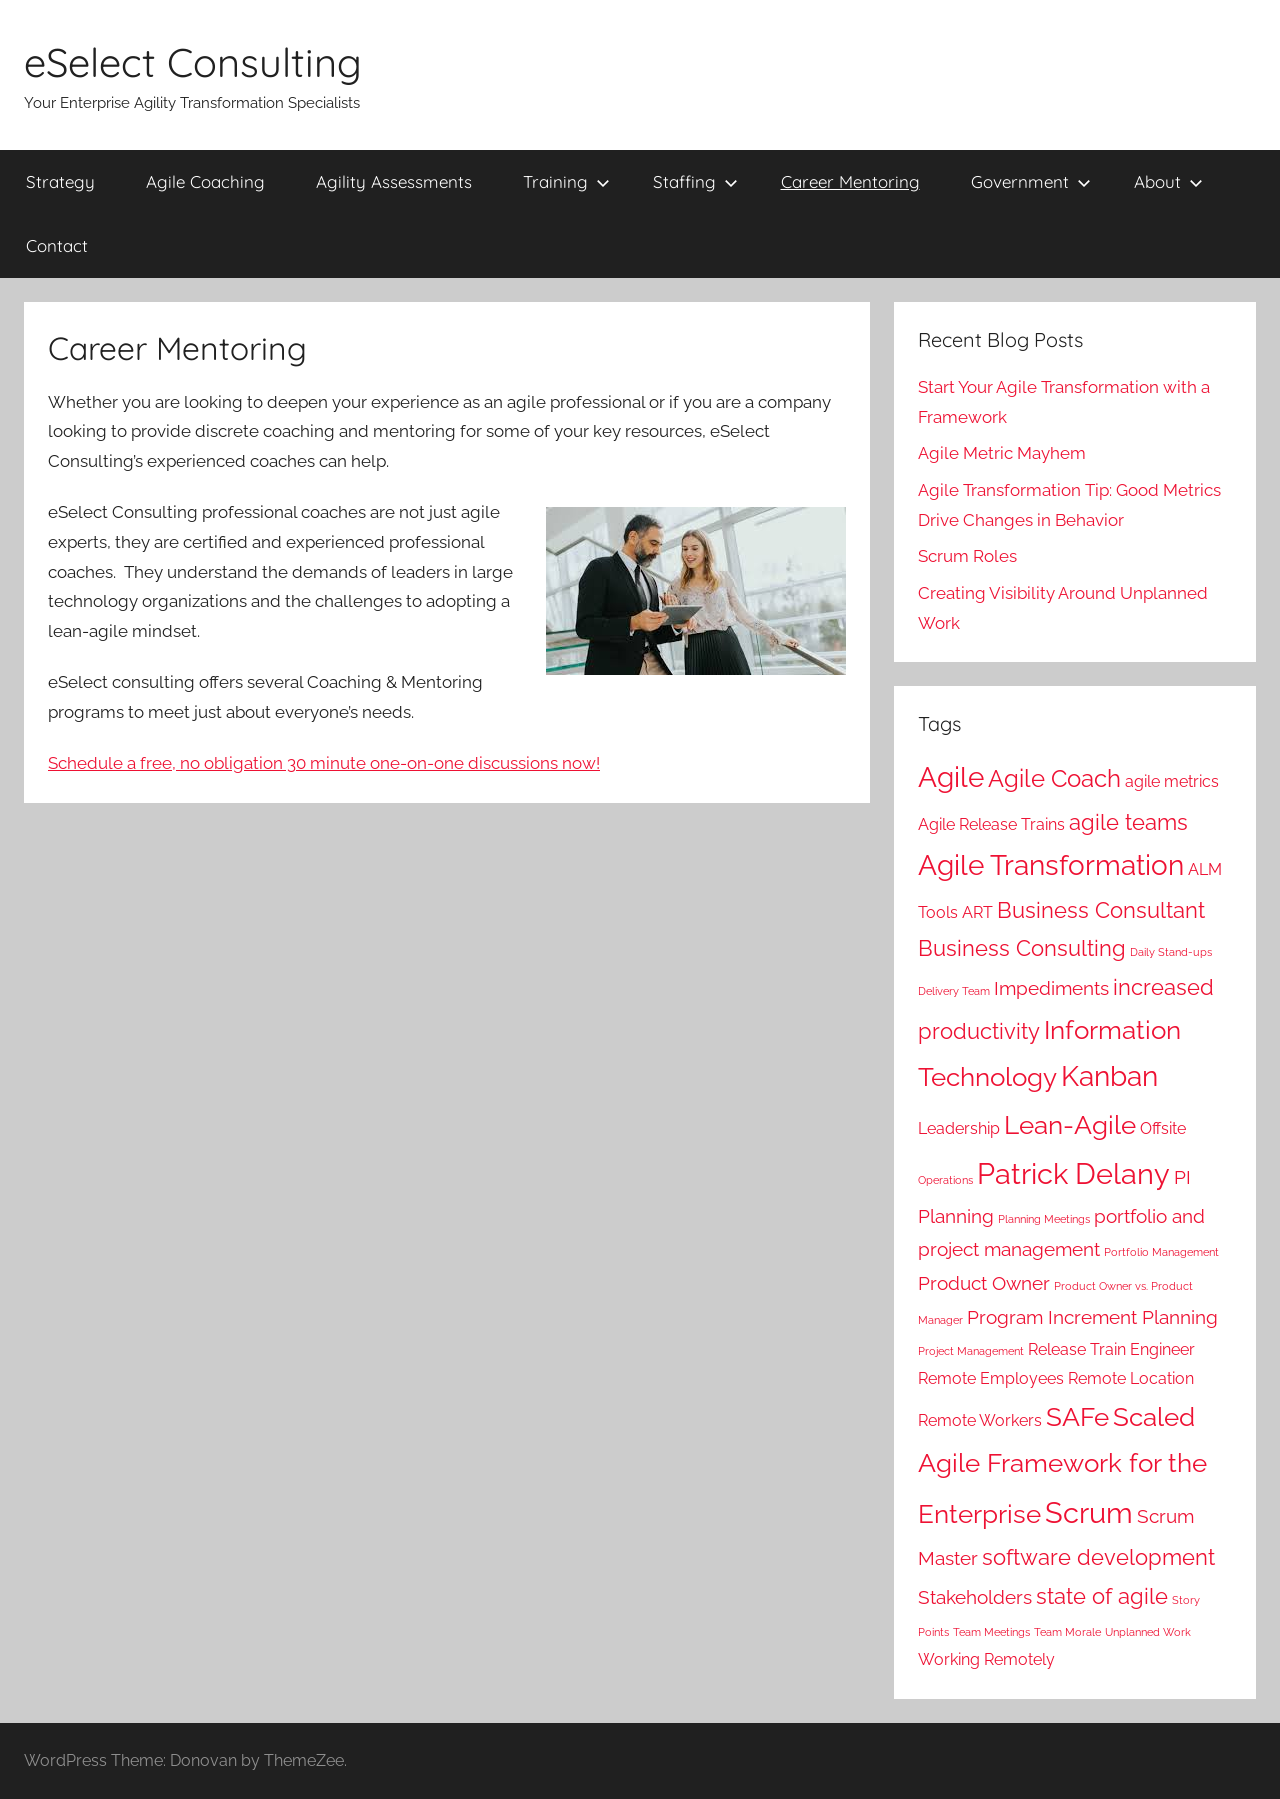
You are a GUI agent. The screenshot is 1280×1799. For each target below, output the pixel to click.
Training (566, 181)
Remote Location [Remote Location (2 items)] (1131, 1378)
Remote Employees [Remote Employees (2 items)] (991, 1378)
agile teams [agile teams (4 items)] (1128, 822)
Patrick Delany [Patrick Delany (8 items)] (1073, 1173)
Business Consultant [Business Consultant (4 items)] (1101, 910)
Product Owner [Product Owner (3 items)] (984, 1283)
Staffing (695, 181)
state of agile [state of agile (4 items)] (1102, 1596)
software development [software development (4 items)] (1098, 1557)
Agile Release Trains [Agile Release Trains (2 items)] (991, 824)
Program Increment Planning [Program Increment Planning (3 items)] (1092, 1317)
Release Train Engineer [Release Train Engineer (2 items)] (1111, 1349)
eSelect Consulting (193, 62)
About (1168, 181)
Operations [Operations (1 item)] (945, 1180)
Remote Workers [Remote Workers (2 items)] (980, 1420)
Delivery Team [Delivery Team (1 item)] (954, 991)
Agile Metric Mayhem (1002, 453)
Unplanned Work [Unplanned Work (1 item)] (1148, 1632)
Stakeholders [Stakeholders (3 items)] (975, 1597)
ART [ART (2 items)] (977, 912)
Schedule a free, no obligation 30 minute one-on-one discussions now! (324, 763)
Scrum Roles (967, 556)
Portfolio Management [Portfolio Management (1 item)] (1161, 1252)
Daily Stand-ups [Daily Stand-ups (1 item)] (1171, 952)
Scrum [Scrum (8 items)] (1089, 1512)
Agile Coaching (205, 181)
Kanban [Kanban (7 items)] (1109, 1076)
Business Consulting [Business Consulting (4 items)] (1022, 948)
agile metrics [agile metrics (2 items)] (1172, 781)
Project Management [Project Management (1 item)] (971, 1351)
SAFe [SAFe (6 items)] (1077, 1416)
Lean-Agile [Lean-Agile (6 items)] (1070, 1124)
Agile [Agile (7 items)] (951, 777)
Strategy (60, 181)
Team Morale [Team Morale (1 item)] (1067, 1632)
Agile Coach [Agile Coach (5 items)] (1054, 778)
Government (1031, 181)
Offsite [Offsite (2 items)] (1163, 1128)
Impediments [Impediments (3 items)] (1051, 988)
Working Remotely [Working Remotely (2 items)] (986, 1659)
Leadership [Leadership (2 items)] (959, 1128)
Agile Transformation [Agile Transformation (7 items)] (1051, 865)
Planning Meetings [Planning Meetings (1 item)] (1044, 1219)
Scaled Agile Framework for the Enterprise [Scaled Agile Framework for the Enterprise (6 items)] (1062, 1465)
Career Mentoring (850, 181)
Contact (57, 245)
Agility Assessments (394, 181)
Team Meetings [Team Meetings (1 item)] (991, 1632)
